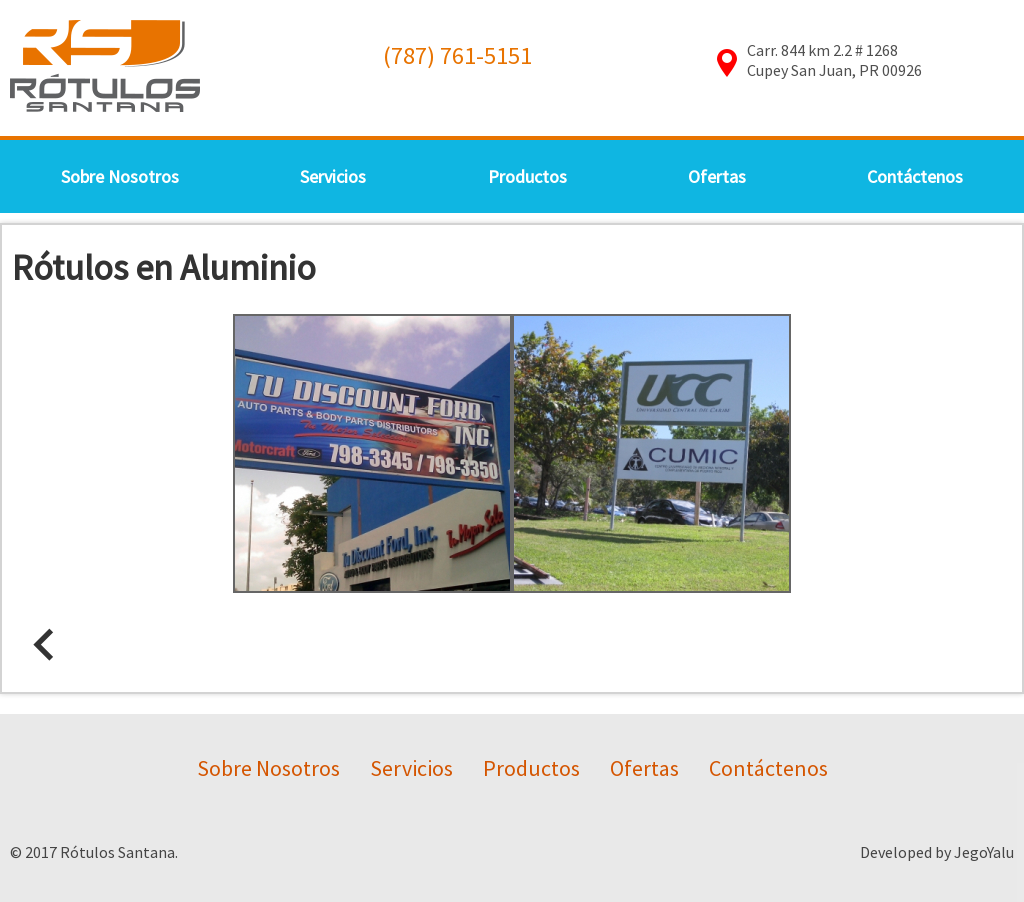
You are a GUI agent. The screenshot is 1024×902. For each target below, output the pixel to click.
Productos (527, 176)
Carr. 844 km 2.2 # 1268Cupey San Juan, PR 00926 (834, 60)
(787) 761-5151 (457, 55)
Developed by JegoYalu (937, 852)
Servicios (333, 176)
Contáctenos (768, 768)
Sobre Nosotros (120, 176)
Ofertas (717, 176)
